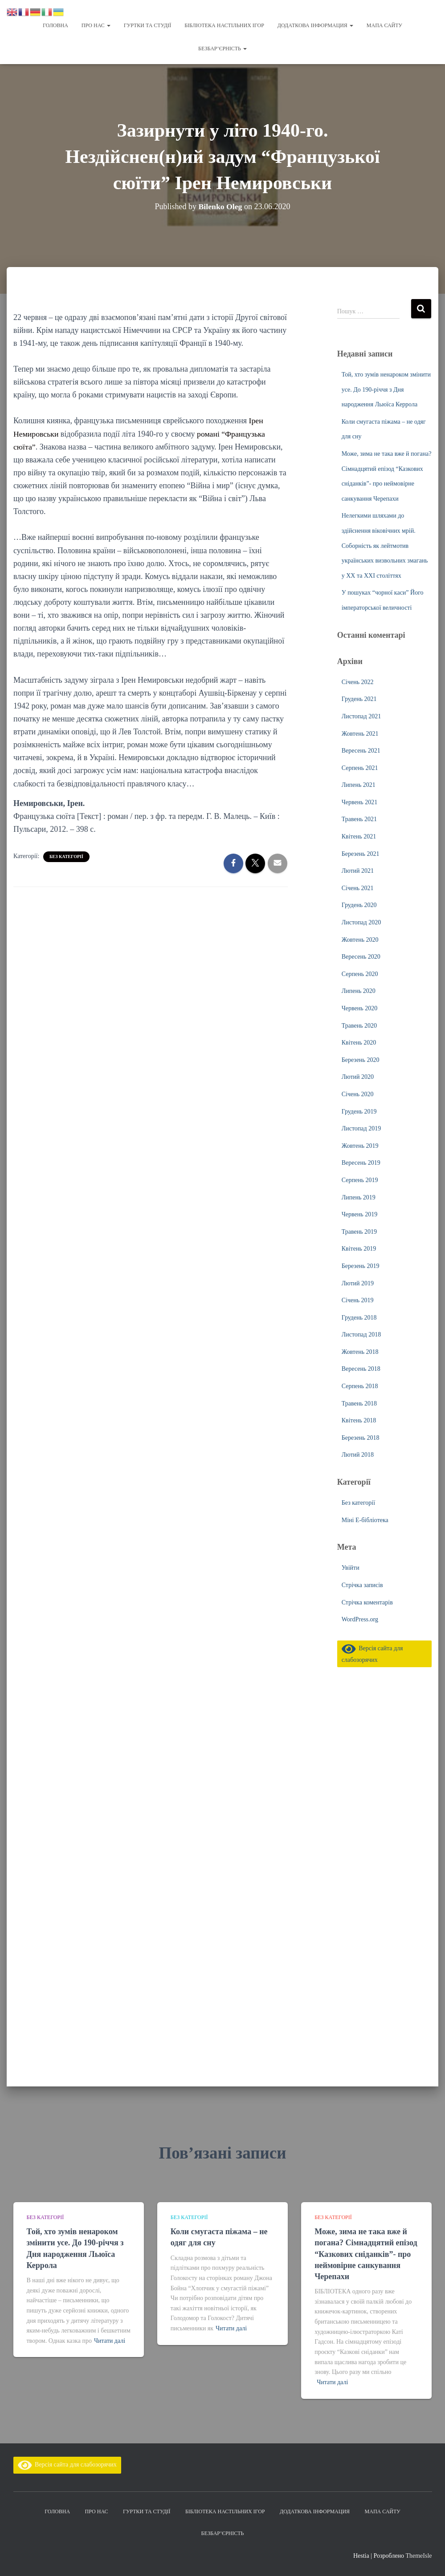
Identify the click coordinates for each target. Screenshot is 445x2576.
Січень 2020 (358, 1093)
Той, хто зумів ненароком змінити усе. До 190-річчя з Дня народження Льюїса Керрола (386, 388)
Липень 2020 (359, 990)
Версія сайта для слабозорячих (67, 2464)
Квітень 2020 (359, 1041)
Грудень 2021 (359, 698)
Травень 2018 (359, 1402)
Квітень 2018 (359, 1419)
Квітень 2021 (359, 835)
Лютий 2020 (358, 1076)
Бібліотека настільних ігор (224, 25)
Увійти (350, 1566)
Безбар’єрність (222, 48)
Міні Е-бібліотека (365, 1519)
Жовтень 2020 (360, 939)
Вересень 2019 (361, 1161)
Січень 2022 (358, 681)
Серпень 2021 (360, 767)
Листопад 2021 (361, 715)
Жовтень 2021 (360, 732)
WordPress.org (360, 1618)
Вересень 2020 (361, 955)
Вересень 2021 (361, 749)
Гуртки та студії (147, 25)
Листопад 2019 (361, 1127)
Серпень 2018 (360, 1385)
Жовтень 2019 (360, 1145)
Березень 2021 (361, 853)
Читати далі (109, 2340)
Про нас (96, 25)
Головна (55, 25)
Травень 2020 (359, 1024)
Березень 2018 (361, 1437)
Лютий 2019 (358, 1282)
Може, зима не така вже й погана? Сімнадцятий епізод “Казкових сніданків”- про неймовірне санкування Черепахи (365, 2254)
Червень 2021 (359, 801)
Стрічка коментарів (367, 1601)
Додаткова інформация (315, 25)
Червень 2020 (359, 1007)
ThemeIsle (418, 2555)
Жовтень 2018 (360, 1351)
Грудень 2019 (359, 1110)
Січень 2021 (358, 887)
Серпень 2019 (360, 1179)
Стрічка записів (362, 1584)
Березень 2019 (361, 1265)
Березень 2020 (361, 1059)
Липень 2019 (359, 1196)
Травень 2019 (359, 1230)
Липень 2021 (359, 784)
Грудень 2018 (359, 1316)
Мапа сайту (384, 25)
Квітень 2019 (359, 1247)
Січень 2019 (358, 1299)
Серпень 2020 (360, 973)
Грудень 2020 (359, 904)
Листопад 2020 (361, 921)
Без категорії (66, 855)
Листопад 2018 (361, 1333)
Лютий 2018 (358, 1453)
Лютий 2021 (358, 870)
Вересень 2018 (361, 1368)
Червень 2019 (359, 1213)
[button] (108, 25)
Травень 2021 (359, 818)
